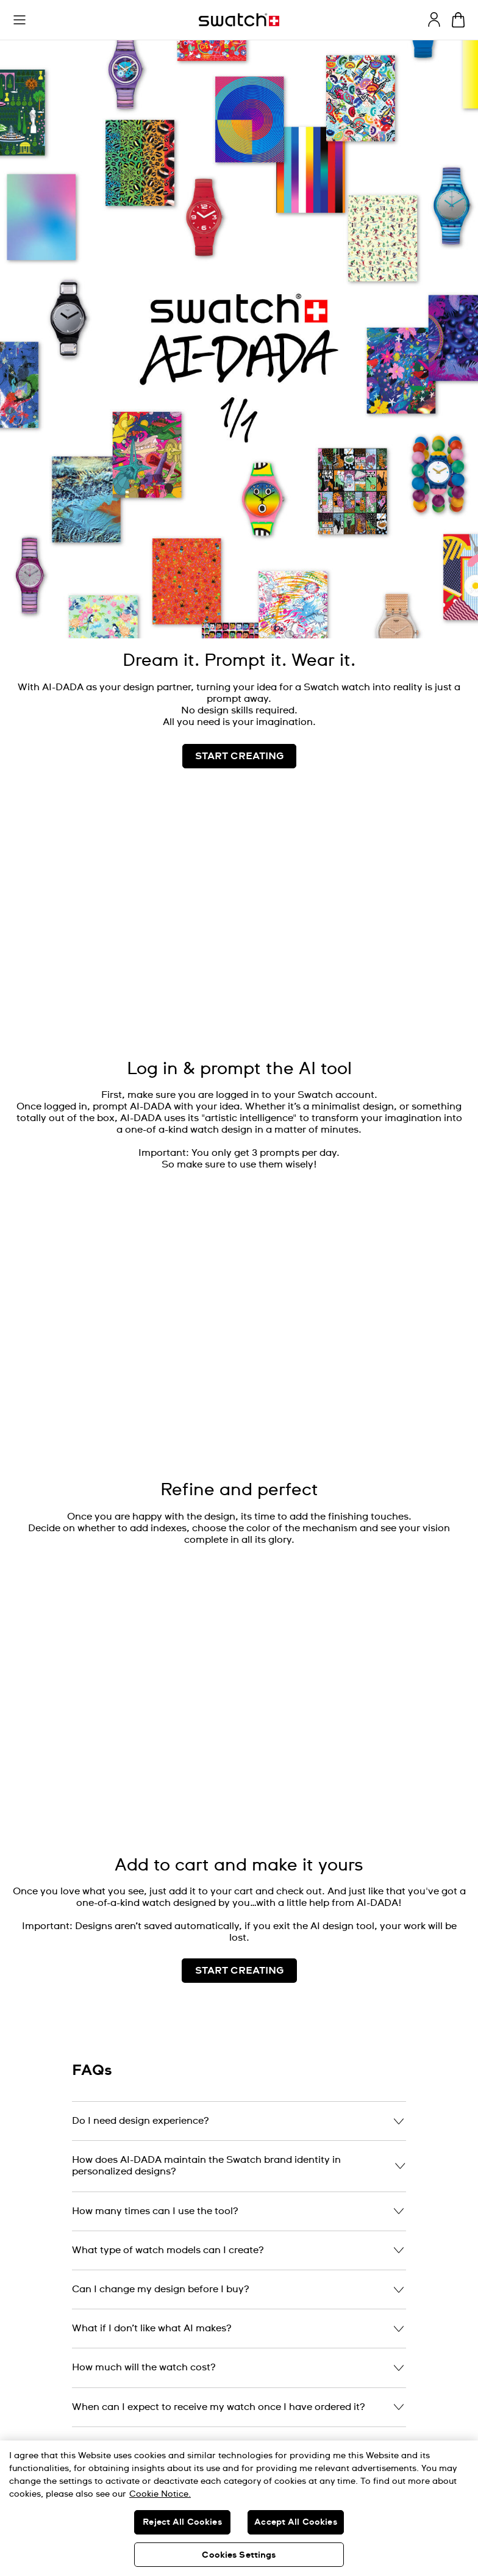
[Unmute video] (449, 863)
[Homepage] (239, 20)
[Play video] (449, 832)
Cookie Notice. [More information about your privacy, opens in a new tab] (160, 2494)
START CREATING (239, 1970)
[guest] (434, 19)
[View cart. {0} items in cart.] (458, 19)
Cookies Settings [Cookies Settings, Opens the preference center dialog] (239, 2555)
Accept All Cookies (295, 2522)
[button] (19, 20)
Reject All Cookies (182, 2522)
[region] (239, 2508)
